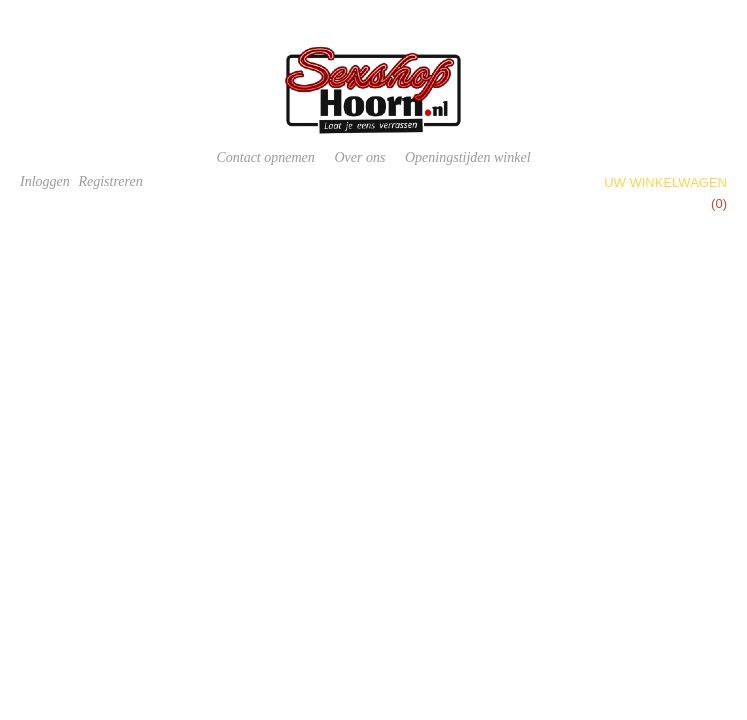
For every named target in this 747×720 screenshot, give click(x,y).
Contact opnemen (265, 157)
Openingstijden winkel (468, 157)
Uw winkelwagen (665, 182)
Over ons (359, 157)
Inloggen (45, 181)
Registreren (110, 181)
